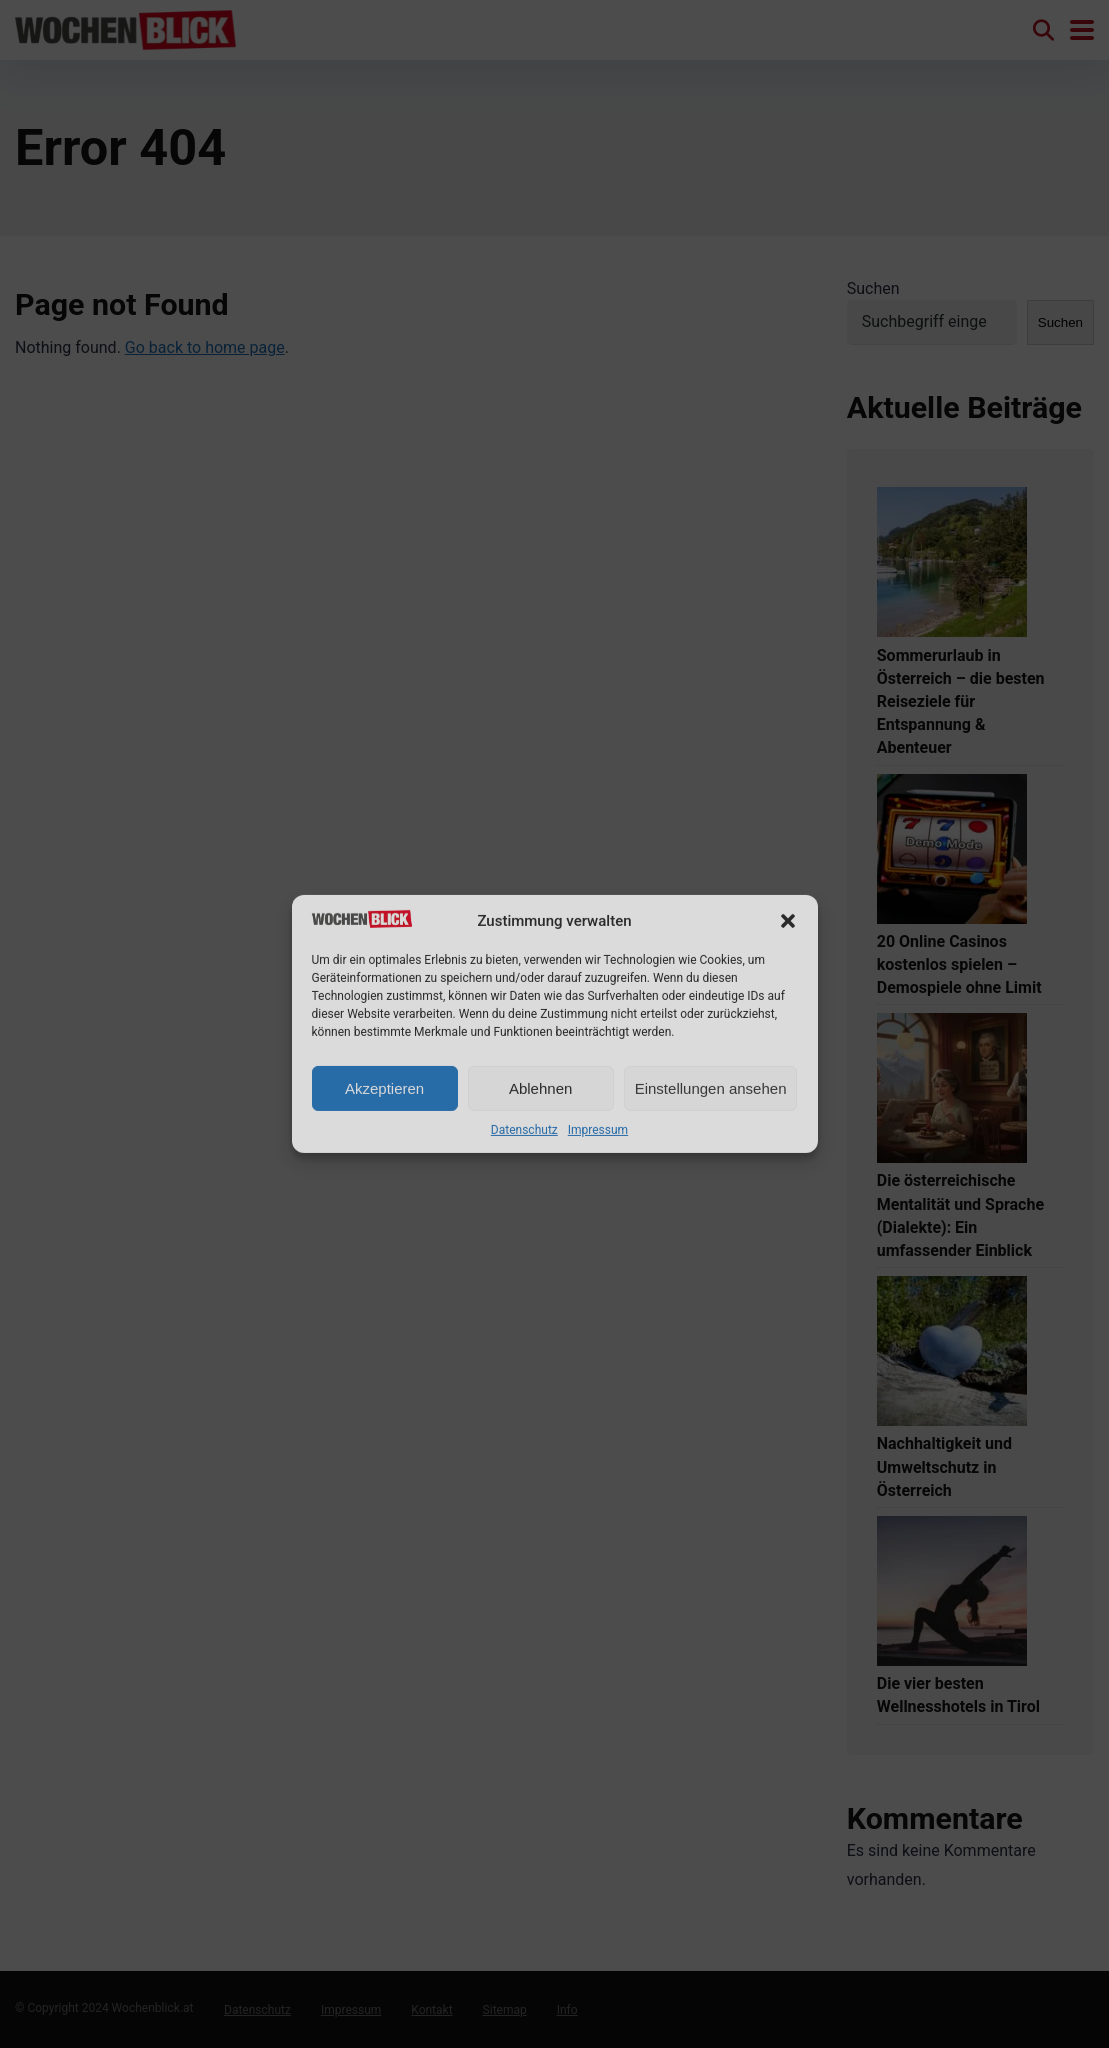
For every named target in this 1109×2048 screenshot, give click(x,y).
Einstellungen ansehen (711, 1088)
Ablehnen (540, 1088)
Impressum (598, 1130)
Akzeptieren (384, 1088)
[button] (788, 921)
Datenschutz (524, 1130)
